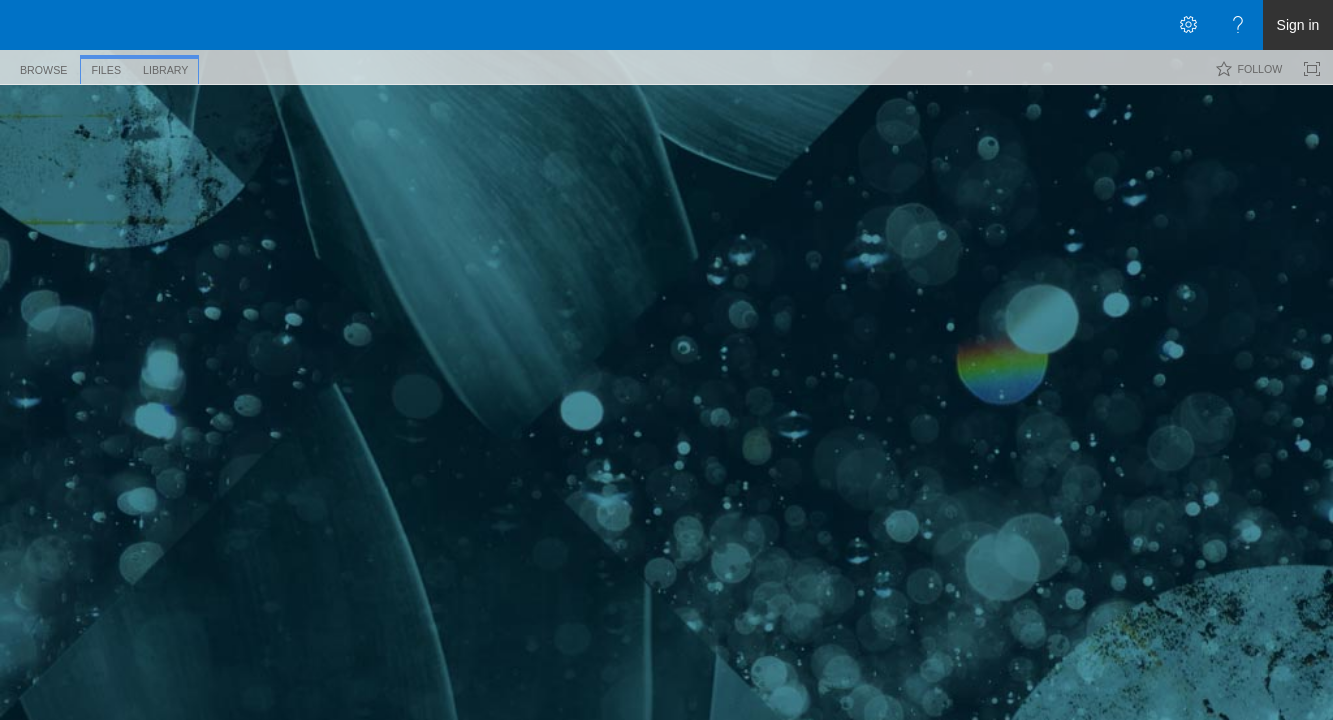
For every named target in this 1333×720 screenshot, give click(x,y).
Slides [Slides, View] (415, 203)
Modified (1065, 241)
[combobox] (1191, 114)
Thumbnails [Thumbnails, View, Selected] (256, 203)
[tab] (43, 66)
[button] (1301, 116)
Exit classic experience (86, 548)
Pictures (169, 141)
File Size (789, 241)
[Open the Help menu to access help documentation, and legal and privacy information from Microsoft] (1238, 25)
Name (265, 241)
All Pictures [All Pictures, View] (345, 203)
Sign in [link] (1298, 25)
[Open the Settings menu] (1188, 25)
